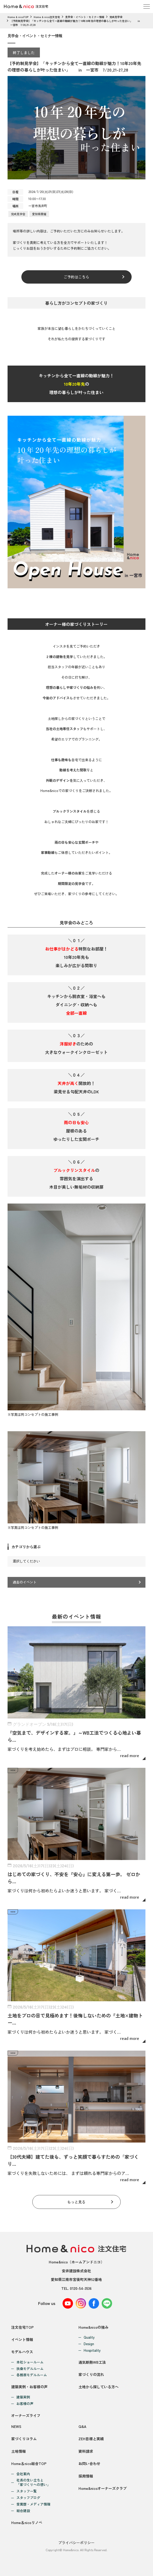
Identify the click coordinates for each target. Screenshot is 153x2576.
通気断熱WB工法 (92, 2362)
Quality (89, 2337)
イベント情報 (22, 2339)
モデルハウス (22, 2351)
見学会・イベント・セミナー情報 (84, 17)
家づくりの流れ (91, 2374)
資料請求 (85, 2451)
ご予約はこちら (76, 276)
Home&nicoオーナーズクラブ (102, 2488)
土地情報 (18, 2451)
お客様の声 (24, 2404)
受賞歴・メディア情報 (33, 2504)
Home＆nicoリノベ (26, 2522)
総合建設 (23, 2511)
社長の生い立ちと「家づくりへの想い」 (33, 2482)
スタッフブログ (28, 2498)
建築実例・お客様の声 (29, 2386)
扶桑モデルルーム (30, 2369)
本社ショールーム (30, 2362)
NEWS (16, 2426)
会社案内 (23, 2474)
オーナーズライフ (25, 2415)
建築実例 (23, 2397)
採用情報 (85, 2476)
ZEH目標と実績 (91, 2438)
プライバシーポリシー (76, 2542)
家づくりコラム (24, 2438)
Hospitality (92, 2350)
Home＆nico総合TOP (28, 2463)
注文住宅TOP (22, 2327)
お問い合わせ (89, 2463)
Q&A (82, 2426)
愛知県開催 (39, 214)
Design (89, 2344)
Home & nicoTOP (18, 17)
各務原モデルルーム (31, 2375)
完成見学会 (116, 17)
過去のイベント (24, 1582)
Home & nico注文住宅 (47, 17)
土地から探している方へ (98, 2386)
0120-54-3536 (80, 2288)
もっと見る (76, 2201)
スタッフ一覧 (26, 2491)
